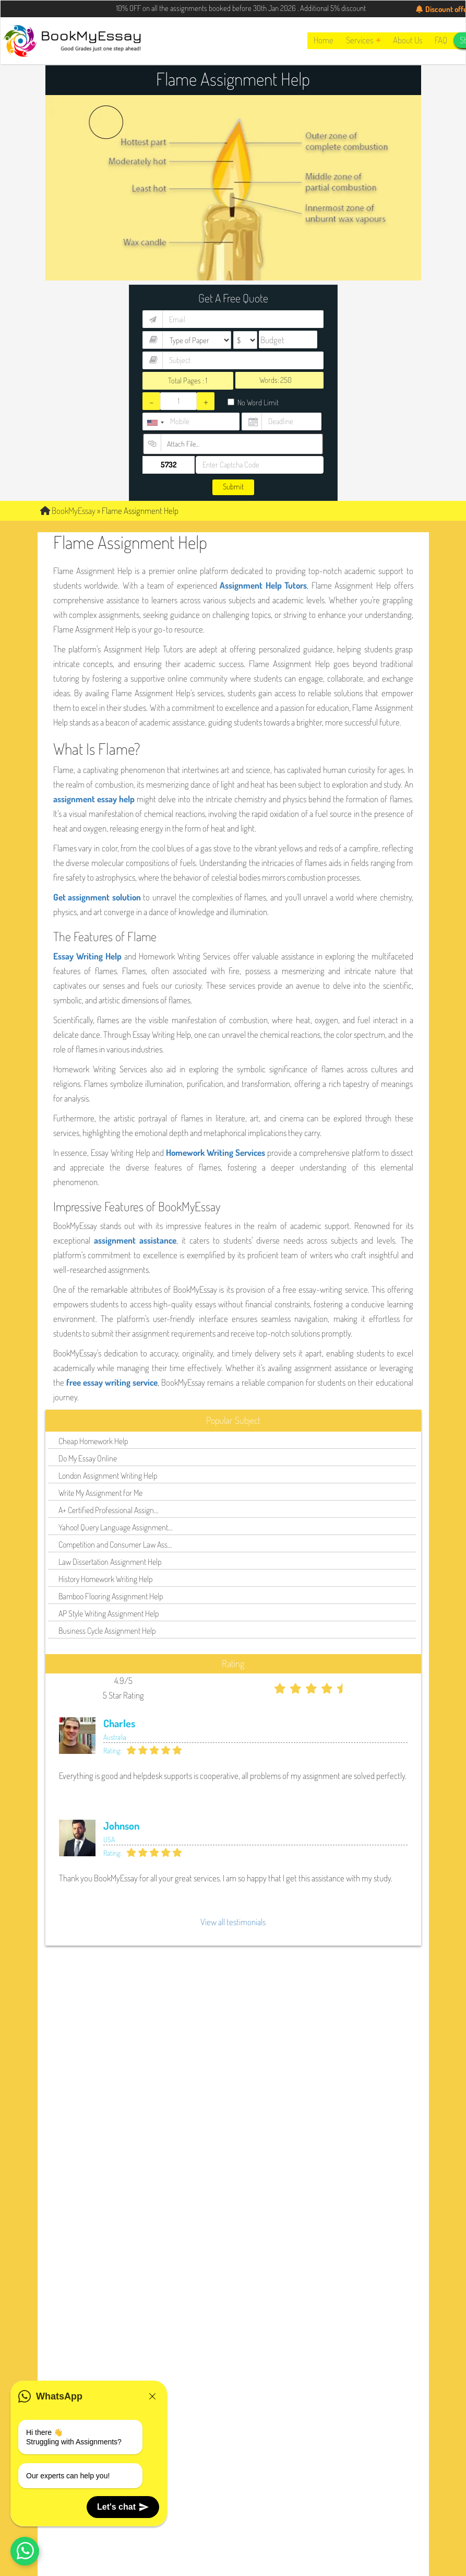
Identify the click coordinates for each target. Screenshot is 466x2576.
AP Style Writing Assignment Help (108, 1613)
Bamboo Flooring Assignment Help (110, 1596)
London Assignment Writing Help (107, 1475)
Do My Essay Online (87, 1458)
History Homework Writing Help (105, 1579)
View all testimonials (233, 1921)
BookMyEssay (67, 510)
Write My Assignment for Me (100, 1493)
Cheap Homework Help (93, 1441)
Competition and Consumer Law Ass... (115, 1544)
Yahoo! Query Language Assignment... (115, 1527)
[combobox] (155, 422)
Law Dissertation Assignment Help (109, 1561)
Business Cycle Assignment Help (107, 1630)
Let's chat (123, 2507)
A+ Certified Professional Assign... (108, 1510)
